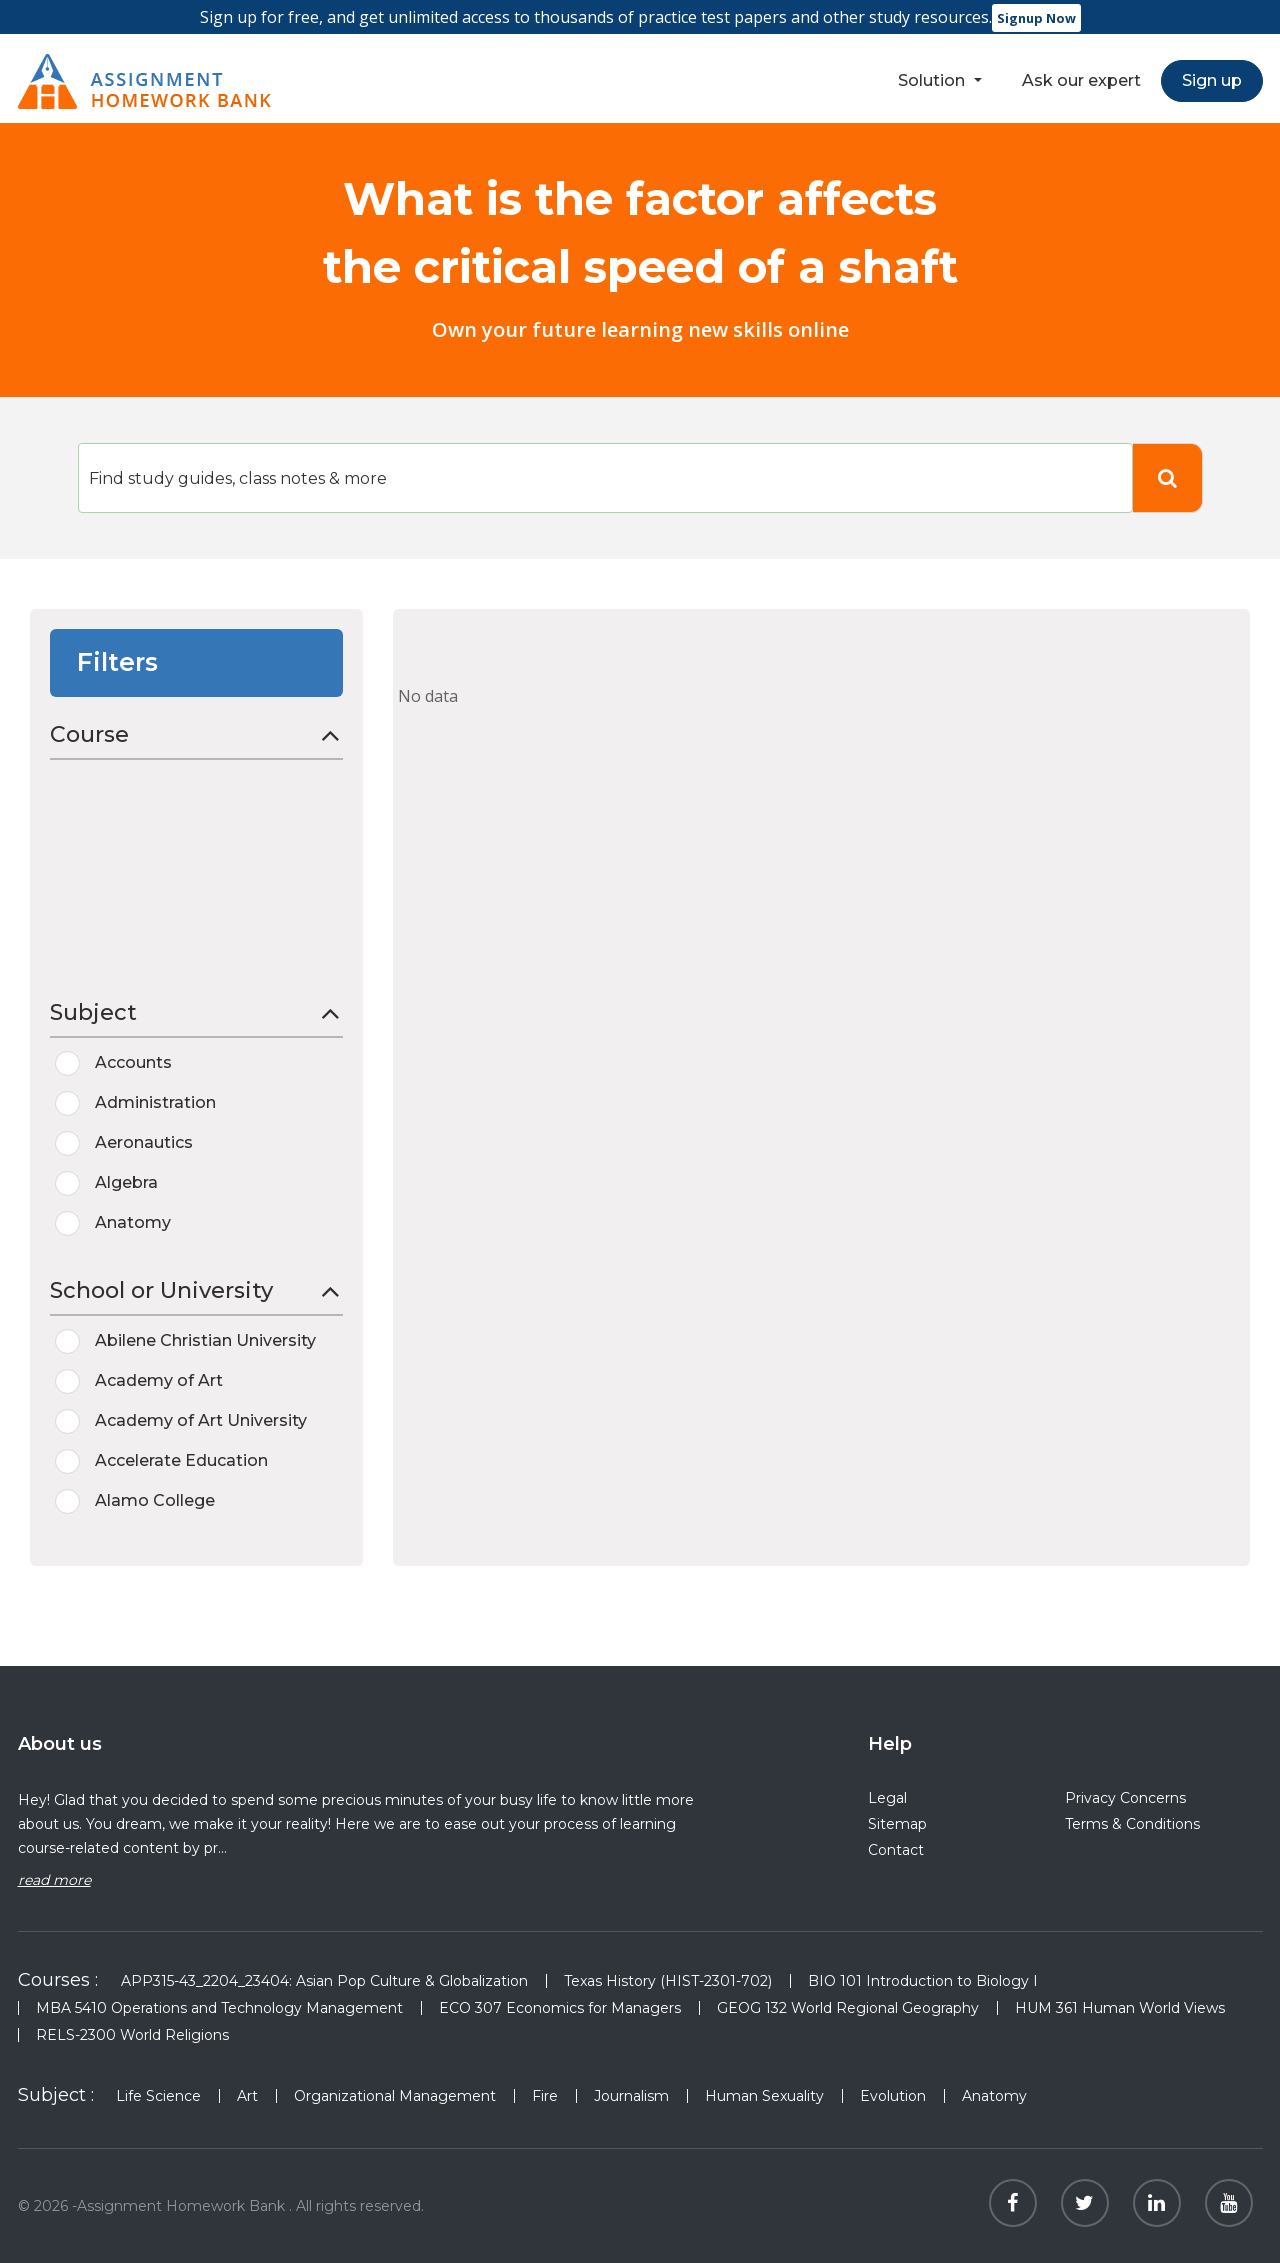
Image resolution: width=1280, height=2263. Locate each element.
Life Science (158, 2096)
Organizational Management (395, 2096)
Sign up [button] (1212, 80)
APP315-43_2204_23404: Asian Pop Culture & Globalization (324, 1981)
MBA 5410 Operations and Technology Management (219, 2008)
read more (54, 1880)
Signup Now (1036, 18)
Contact (896, 1850)
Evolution (893, 2096)
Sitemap (897, 1824)
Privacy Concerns (1125, 1798)
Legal (887, 1798)
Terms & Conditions (1132, 1824)
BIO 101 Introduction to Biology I (923, 1981)
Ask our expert (1081, 80)
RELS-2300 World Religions (132, 2035)
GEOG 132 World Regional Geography (848, 2008)
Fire (545, 2096)
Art (247, 2096)
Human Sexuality (764, 2096)
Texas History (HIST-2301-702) (668, 1981)
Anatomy (994, 2096)
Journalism (631, 2096)
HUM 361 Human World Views (1120, 2008)
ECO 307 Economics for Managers (560, 2008)
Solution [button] (933, 80)
